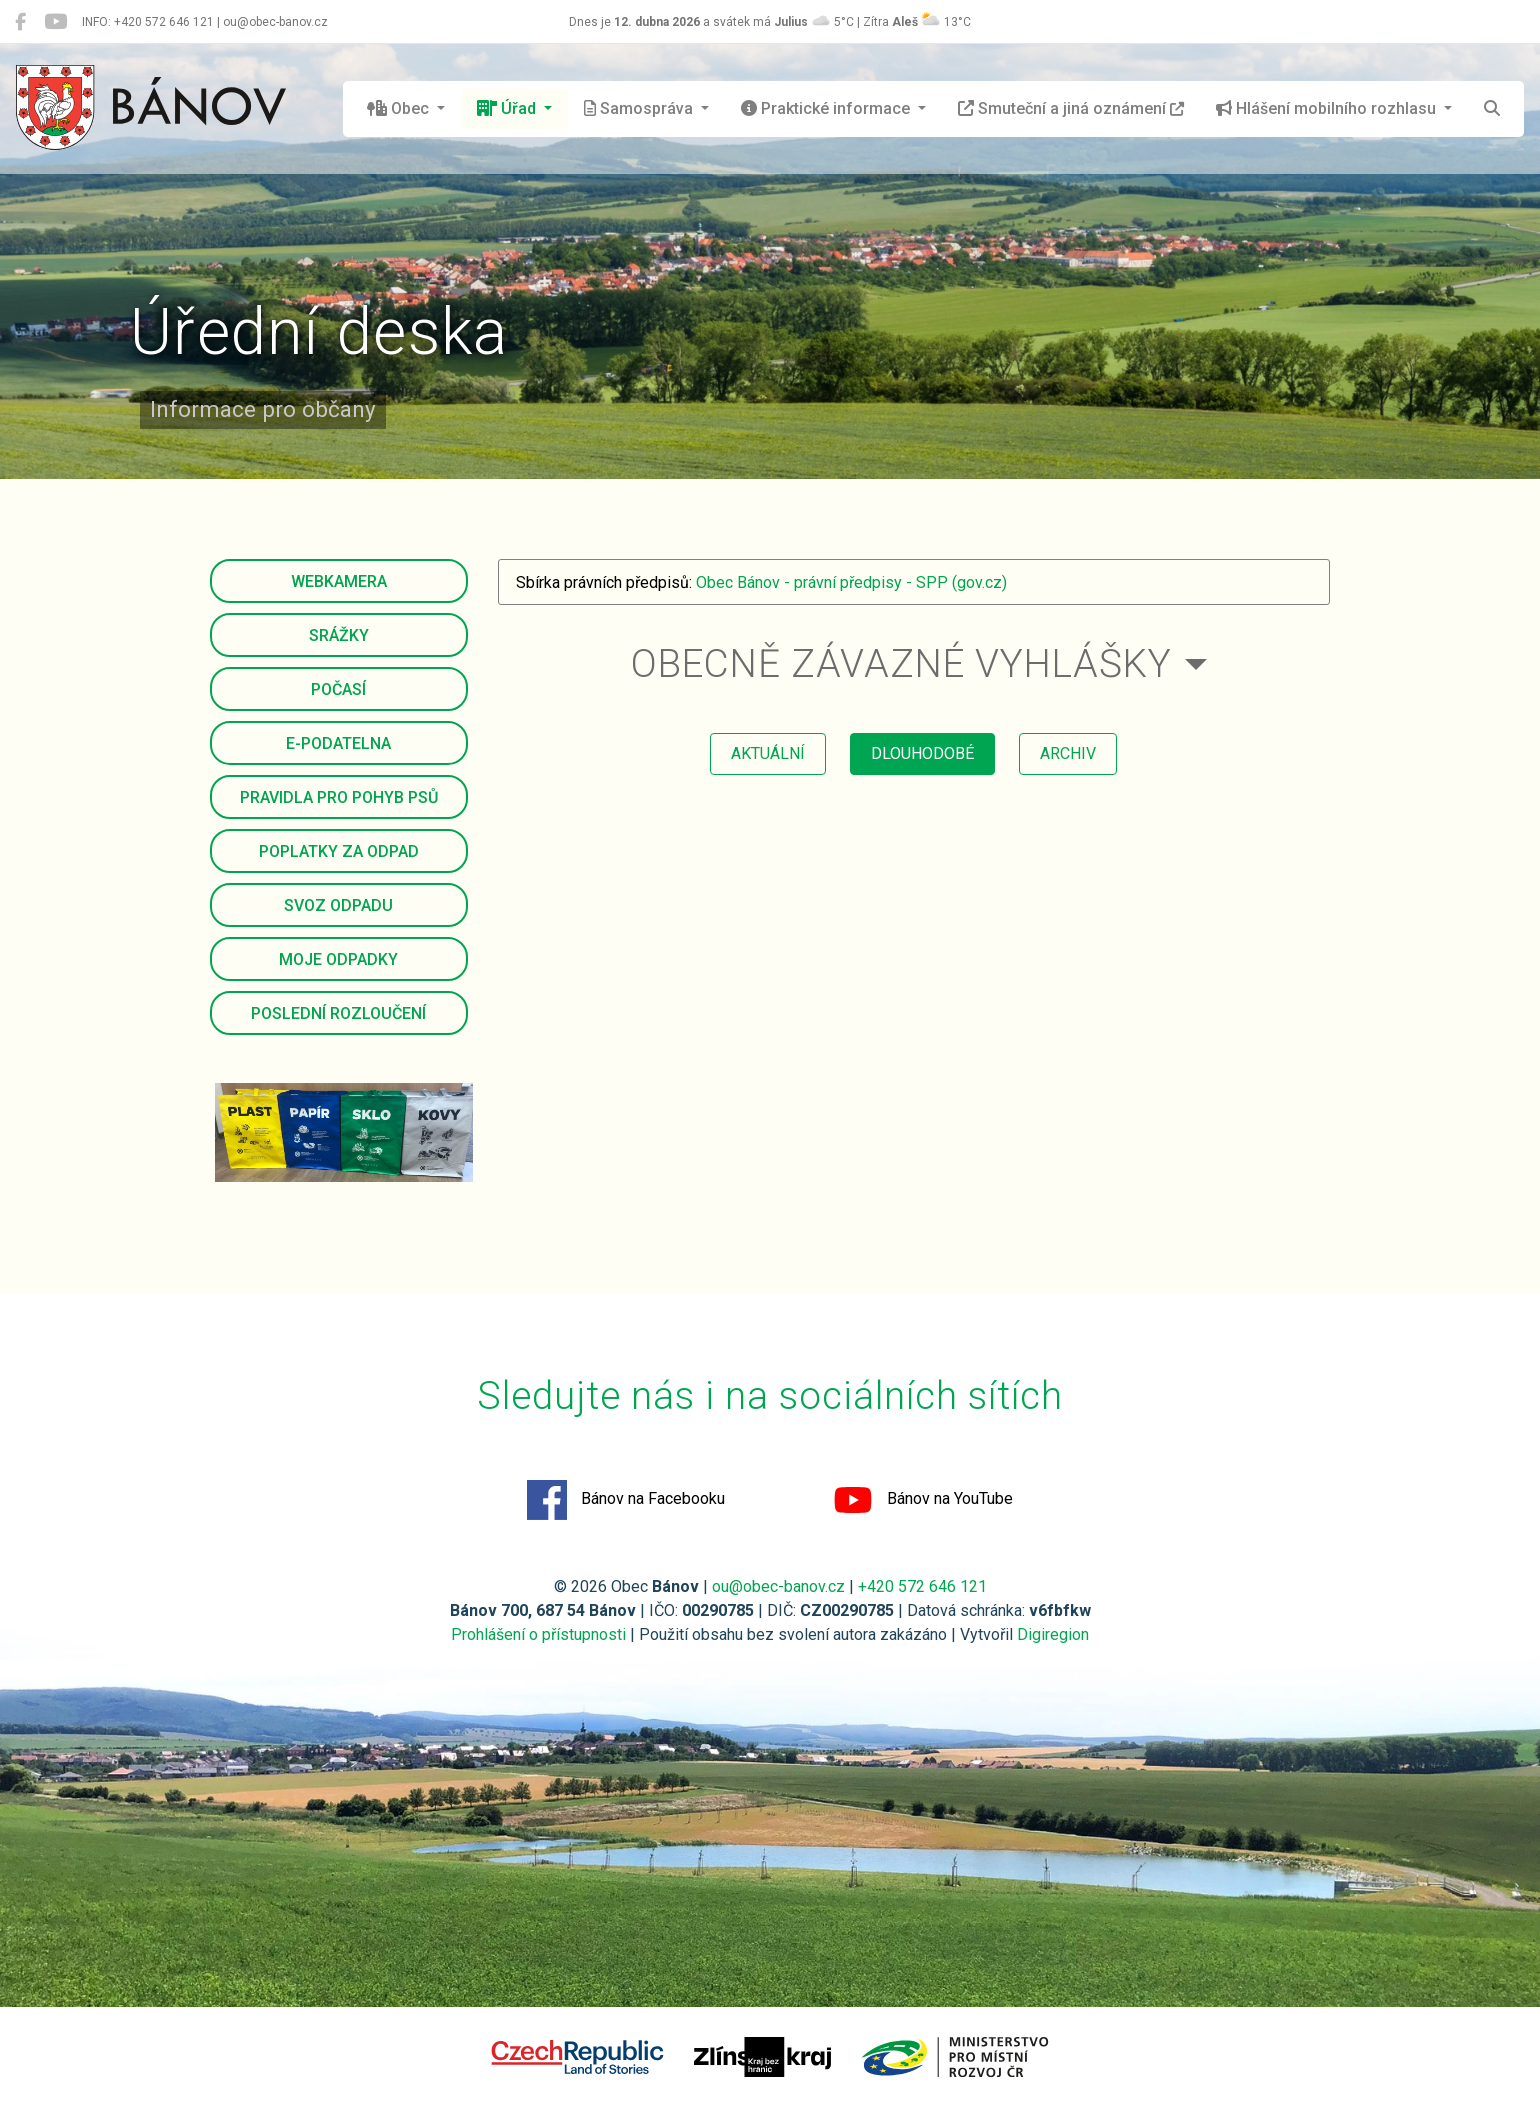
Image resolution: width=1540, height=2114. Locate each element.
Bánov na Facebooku (626, 1500)
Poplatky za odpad (339, 851)
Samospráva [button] (640, 108)
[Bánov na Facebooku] (20, 22)
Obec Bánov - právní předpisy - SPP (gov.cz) (851, 582)
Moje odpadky (338, 959)
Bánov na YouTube (923, 1500)
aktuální (768, 753)
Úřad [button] (508, 108)
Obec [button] (400, 108)
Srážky (339, 635)
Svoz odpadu (338, 905)
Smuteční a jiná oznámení (1071, 108)
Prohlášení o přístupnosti (538, 1634)
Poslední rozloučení (338, 1013)
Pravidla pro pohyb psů (339, 797)
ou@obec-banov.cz (778, 1586)
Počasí (338, 689)
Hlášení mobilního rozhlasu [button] (1328, 108)
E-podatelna (338, 743)
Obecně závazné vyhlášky (901, 663)
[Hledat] (1492, 109)
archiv (1068, 753)
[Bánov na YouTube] (55, 22)
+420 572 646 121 (922, 1586)
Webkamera (339, 581)
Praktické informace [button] (827, 108)
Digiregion (1053, 1634)
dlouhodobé (922, 753)
